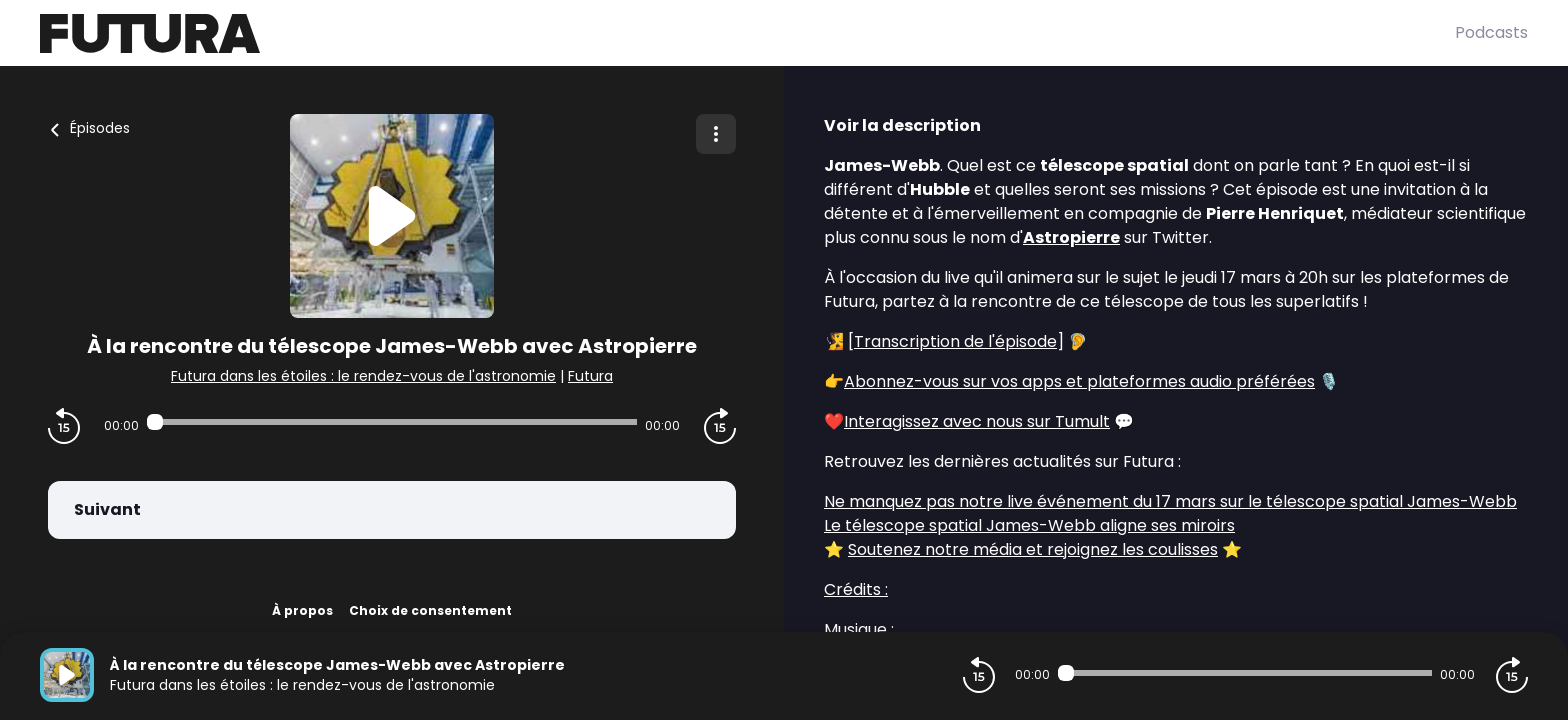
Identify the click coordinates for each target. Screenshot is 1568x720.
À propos (302, 610)
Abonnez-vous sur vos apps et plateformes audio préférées (1079, 381)
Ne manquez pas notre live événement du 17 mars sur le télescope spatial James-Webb (1170, 501)
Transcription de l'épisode (955, 341)
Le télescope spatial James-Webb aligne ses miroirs (1029, 525)
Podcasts (1491, 32)
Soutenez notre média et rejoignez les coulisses (1033, 549)
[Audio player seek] (392, 422)
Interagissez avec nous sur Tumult (977, 421)
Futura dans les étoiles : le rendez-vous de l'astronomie (363, 376)
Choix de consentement (430, 610)
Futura (590, 376)
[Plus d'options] (716, 134)
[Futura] (747, 33)
